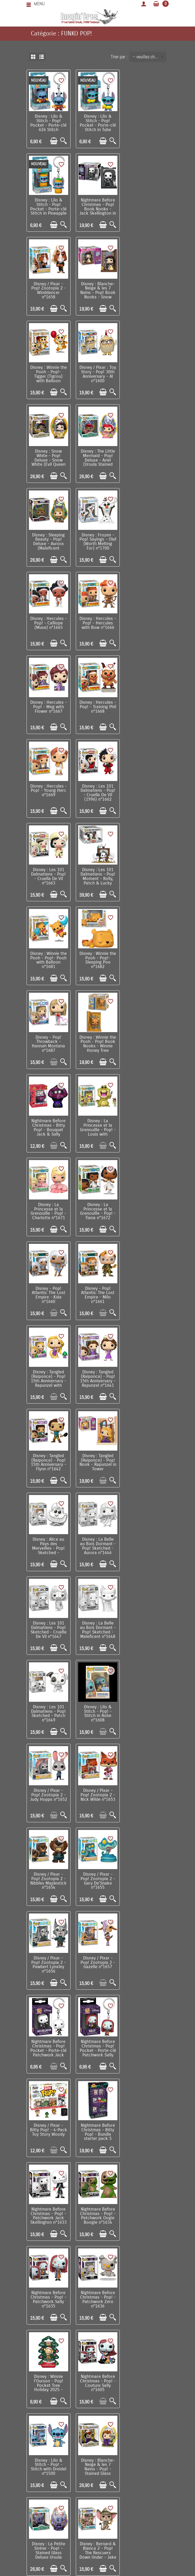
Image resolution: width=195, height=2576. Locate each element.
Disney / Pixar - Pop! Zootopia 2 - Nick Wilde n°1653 (146, 1206)
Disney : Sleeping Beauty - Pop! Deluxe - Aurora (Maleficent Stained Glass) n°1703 (97, 377)
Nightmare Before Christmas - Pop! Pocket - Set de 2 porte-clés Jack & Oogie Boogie (48, 2295)
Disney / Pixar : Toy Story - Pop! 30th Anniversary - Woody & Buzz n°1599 (48, 2212)
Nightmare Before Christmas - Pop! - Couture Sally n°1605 (97, 1626)
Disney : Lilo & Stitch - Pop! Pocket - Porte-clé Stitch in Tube (97, 123)
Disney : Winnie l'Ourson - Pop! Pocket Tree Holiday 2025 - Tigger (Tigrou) (48, 1628)
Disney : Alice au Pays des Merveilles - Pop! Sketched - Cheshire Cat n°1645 (97, 1045)
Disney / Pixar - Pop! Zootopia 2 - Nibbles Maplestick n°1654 (48, 1291)
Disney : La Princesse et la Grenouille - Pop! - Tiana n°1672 (48, 874)
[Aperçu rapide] (63, 140)
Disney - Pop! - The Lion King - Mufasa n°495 (48, 1790)
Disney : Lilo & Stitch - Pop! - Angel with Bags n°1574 (48, 2043)
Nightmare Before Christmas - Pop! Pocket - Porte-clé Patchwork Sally (146, 1375)
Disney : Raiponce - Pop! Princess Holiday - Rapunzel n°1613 (97, 1792)
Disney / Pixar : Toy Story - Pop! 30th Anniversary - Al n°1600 (97, 290)
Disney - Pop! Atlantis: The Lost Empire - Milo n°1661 (146, 874)
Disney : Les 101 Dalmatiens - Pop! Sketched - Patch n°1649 (146, 1125)
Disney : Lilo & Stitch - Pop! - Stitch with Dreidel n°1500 (146, 1626)
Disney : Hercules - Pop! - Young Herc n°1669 (97, 538)
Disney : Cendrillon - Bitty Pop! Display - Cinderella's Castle (146, 2127)
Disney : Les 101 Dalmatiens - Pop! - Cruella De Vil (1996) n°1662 (146, 540)
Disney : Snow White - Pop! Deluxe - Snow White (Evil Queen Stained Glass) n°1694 (147, 294)
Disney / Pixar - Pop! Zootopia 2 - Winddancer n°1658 (97, 206)
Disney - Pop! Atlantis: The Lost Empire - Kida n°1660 (97, 874)
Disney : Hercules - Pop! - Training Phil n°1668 (48, 538)
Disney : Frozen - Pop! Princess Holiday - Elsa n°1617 (146, 1876)
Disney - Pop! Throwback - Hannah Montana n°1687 (97, 707)
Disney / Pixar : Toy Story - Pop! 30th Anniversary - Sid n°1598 (97, 2043)
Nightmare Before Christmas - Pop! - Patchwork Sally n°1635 (97, 1542)
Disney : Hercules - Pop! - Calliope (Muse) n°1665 (48, 455)
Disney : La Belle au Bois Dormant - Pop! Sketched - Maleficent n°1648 (97, 1125)
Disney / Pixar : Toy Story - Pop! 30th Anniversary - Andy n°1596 (97, 2127)
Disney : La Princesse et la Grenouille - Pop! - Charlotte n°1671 (146, 791)
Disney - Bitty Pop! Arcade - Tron (147, 2206)
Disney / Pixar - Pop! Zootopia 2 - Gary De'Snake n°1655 (97, 1291)
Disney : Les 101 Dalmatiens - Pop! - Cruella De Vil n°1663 (48, 624)
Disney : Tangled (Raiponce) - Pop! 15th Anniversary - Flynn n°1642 (146, 958)
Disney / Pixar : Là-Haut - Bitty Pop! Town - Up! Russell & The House (97, 2293)
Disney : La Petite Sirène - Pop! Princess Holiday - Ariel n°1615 (48, 1876)
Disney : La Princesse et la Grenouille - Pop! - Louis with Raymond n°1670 (97, 793)
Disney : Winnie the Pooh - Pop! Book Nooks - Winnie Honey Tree (146, 707)
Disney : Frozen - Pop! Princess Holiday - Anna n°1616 (97, 1876)
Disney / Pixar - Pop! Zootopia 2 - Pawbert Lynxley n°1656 (146, 1291)
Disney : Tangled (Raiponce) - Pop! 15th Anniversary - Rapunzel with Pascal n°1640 (48, 960)
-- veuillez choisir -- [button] (149, 57)
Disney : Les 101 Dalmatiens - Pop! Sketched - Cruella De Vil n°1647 (48, 1125)
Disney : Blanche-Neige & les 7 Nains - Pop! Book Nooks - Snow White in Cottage (146, 208)
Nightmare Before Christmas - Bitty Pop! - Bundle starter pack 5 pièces (97, 1461)
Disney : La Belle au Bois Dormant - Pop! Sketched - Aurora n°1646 (146, 1041)
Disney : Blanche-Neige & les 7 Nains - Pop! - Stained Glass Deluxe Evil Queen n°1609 (48, 1713)
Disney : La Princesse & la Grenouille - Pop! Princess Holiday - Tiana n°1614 (146, 1794)
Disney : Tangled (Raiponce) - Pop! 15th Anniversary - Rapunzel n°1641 (97, 958)
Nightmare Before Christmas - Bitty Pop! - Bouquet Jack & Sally (48, 791)
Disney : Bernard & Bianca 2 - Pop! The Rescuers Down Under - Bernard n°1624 (97, 1962)
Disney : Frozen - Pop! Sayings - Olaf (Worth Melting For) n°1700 (146, 373)
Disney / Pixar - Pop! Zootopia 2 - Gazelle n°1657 (48, 1373)
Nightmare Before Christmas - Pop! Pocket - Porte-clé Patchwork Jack (97, 1375)
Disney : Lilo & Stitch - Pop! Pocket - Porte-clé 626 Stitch (48, 123)
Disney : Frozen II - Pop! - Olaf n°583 (48, 1955)
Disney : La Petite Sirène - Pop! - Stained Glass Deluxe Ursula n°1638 (97, 1711)
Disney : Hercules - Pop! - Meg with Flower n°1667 (146, 455)
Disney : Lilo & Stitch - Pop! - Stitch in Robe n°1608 (48, 1208)
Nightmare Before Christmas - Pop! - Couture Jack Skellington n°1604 (146, 2043)
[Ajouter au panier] (53, 140)
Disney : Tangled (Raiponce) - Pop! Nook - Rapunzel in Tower (48, 1041)
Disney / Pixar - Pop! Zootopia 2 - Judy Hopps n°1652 (97, 1208)
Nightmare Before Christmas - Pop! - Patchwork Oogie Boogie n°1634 (48, 1542)
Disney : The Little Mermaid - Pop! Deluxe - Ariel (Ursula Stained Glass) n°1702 (48, 375)
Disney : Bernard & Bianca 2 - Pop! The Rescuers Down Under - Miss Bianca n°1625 (146, 1962)
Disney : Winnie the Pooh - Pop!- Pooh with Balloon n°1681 (146, 624)
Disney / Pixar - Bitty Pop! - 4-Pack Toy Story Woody (48, 1459)
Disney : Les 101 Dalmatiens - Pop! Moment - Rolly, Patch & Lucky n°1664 (97, 626)
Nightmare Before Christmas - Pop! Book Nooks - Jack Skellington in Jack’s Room (48, 208)
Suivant (111, 2340)
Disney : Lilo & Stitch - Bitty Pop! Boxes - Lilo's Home (97, 2210)
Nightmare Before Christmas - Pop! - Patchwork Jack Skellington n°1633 (146, 1459)
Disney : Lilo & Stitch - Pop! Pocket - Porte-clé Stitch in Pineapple (146, 123)
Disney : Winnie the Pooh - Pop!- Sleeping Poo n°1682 (48, 707)
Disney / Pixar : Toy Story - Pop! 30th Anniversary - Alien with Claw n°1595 (48, 2127)
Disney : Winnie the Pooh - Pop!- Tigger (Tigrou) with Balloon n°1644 (48, 292)
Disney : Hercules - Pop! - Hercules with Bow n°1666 (97, 455)
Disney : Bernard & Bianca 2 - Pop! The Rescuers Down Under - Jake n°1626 (146, 1711)
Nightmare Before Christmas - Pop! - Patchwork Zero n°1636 (146, 1542)
